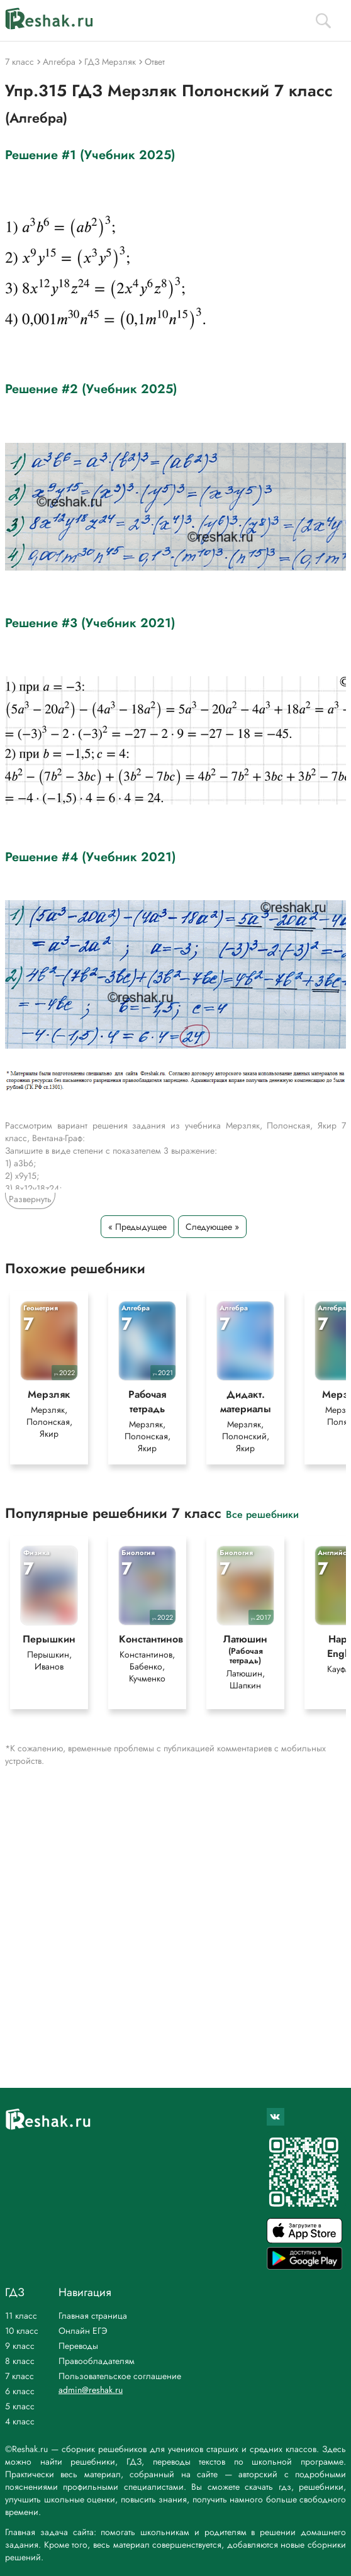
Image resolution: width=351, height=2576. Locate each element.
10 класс (21, 2330)
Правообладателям (96, 2361)
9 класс (20, 2345)
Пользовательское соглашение (119, 2376)
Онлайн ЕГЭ (83, 2330)
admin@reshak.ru (90, 2390)
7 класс (19, 2376)
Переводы (78, 2345)
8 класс (20, 2361)
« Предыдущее (137, 1226)
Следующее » (212, 1226)
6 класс (20, 2391)
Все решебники (262, 1513)
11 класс (21, 2315)
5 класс (20, 2406)
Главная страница (92, 2315)
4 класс (20, 2421)
